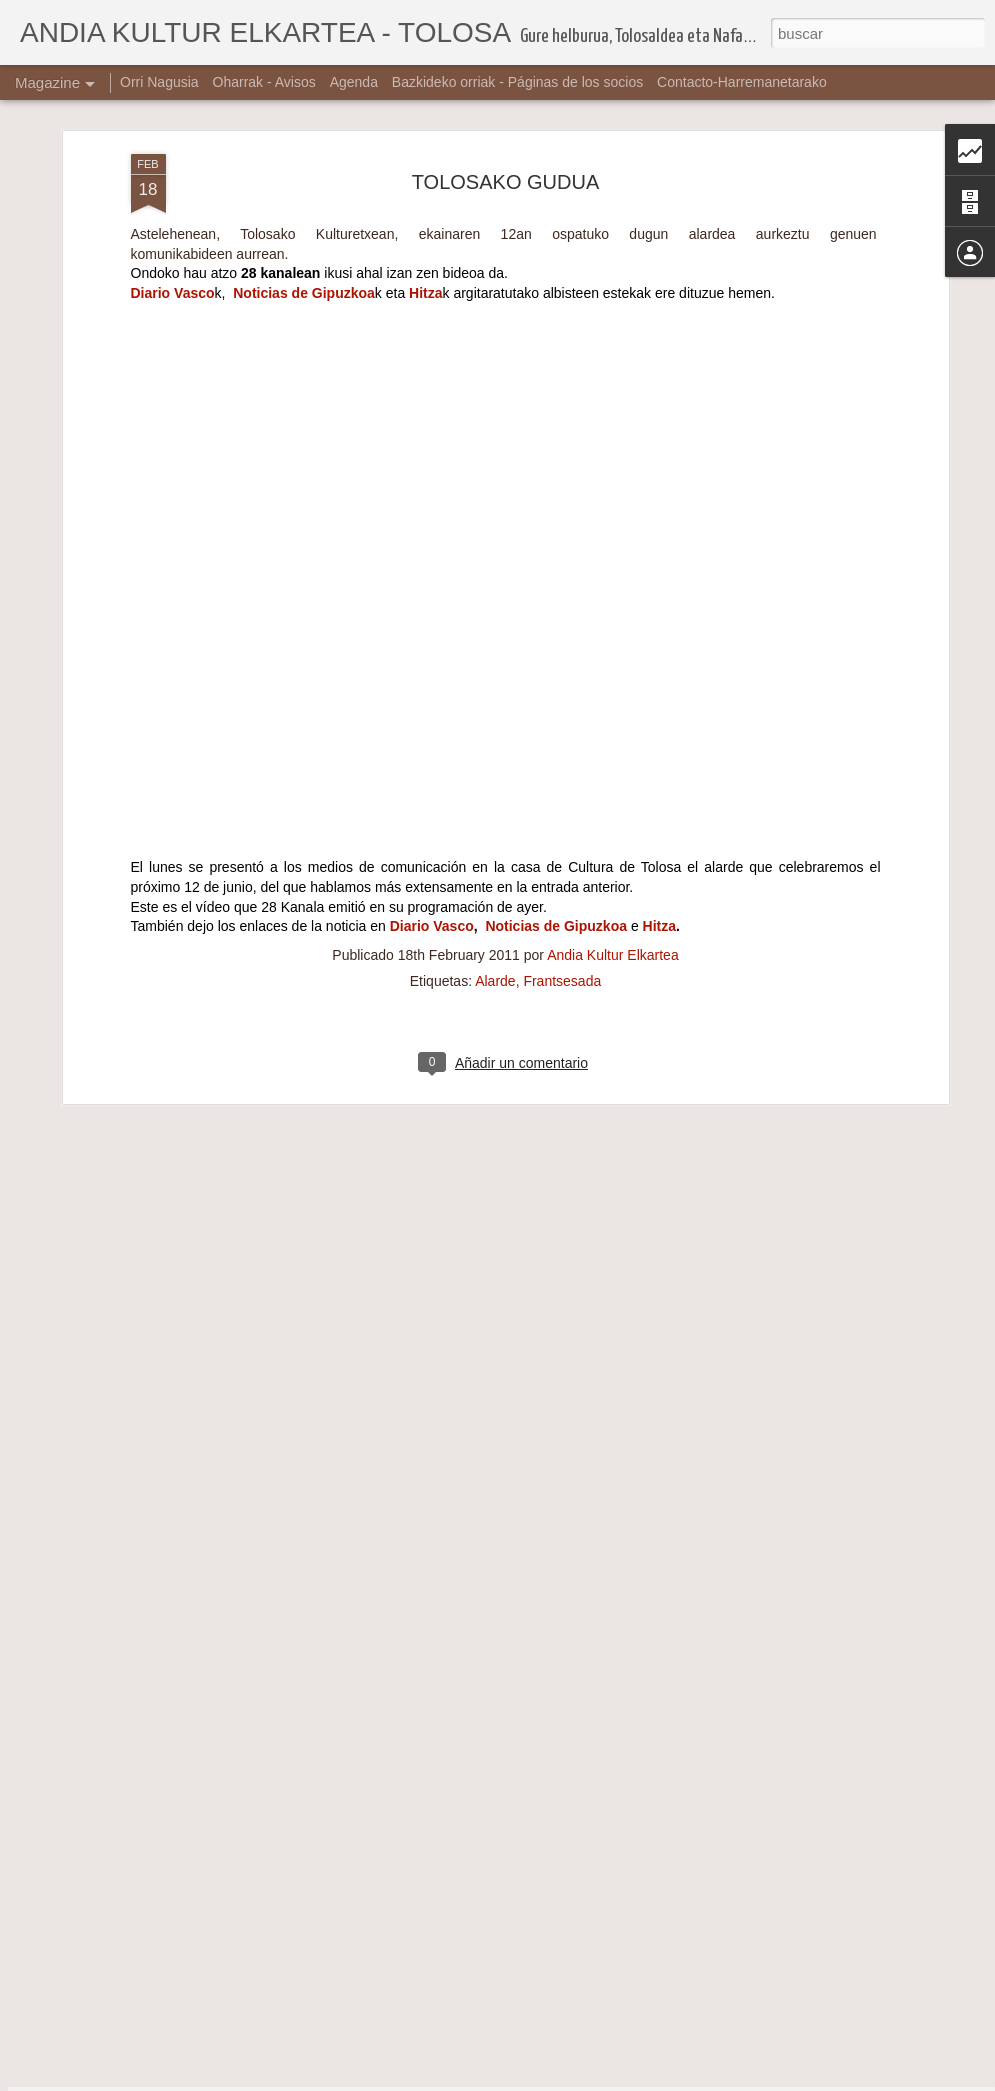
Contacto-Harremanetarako (742, 82)
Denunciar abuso (641, 2080)
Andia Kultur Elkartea (613, 875)
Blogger (575, 2080)
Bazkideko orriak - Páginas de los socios (517, 82)
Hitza (425, 213)
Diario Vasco (173, 213)
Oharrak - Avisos (264, 82)
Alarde (495, 901)
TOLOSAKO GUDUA (505, 102)
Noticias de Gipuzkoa (304, 213)
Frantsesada (562, 901)
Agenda (354, 82)
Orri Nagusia (159, 82)
